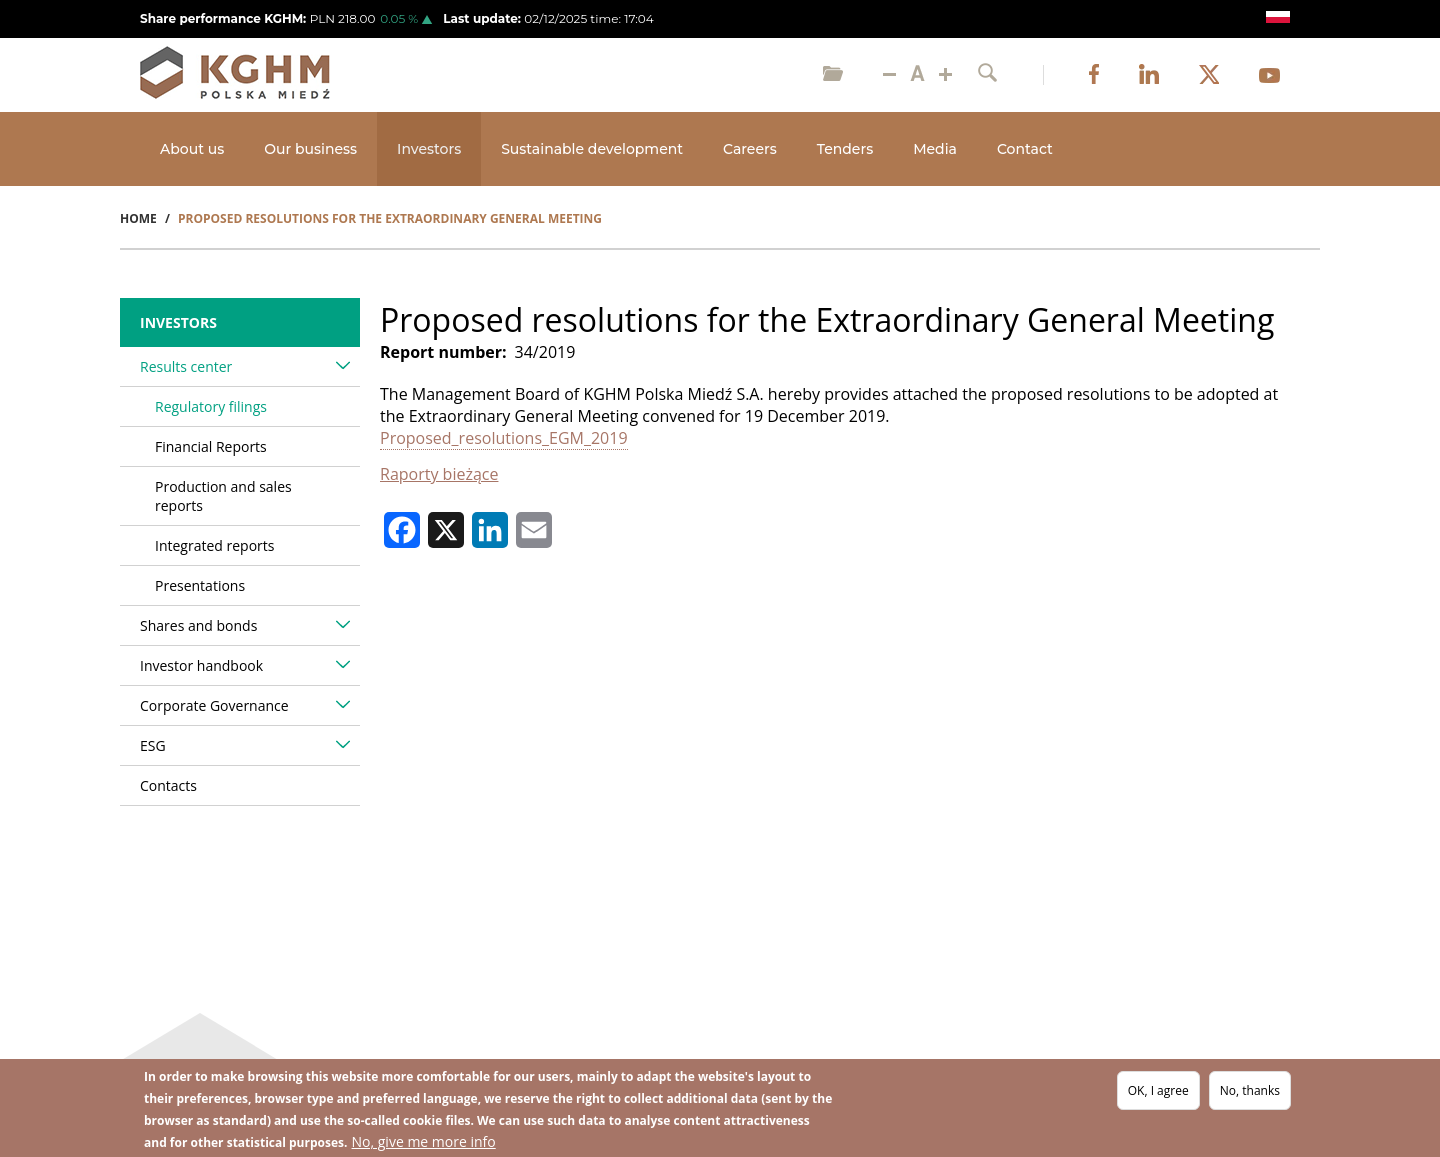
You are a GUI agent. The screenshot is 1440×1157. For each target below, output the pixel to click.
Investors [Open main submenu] (429, 149)
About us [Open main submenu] (192, 149)
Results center (186, 366)
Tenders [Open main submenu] (845, 149)
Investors (178, 322)
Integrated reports (214, 545)
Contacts (168, 785)
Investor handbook (201, 665)
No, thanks (1250, 1090)
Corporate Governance (214, 705)
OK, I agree (1158, 1090)
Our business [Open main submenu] (310, 149)
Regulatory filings (211, 406)
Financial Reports (211, 446)
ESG (153, 745)
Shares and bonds (198, 625)
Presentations (200, 585)
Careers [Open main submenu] (750, 149)
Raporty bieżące (439, 474)
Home (138, 218)
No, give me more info (424, 1141)
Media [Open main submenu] (935, 149)
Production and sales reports (223, 496)
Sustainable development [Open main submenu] (592, 149)
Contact (1025, 149)
